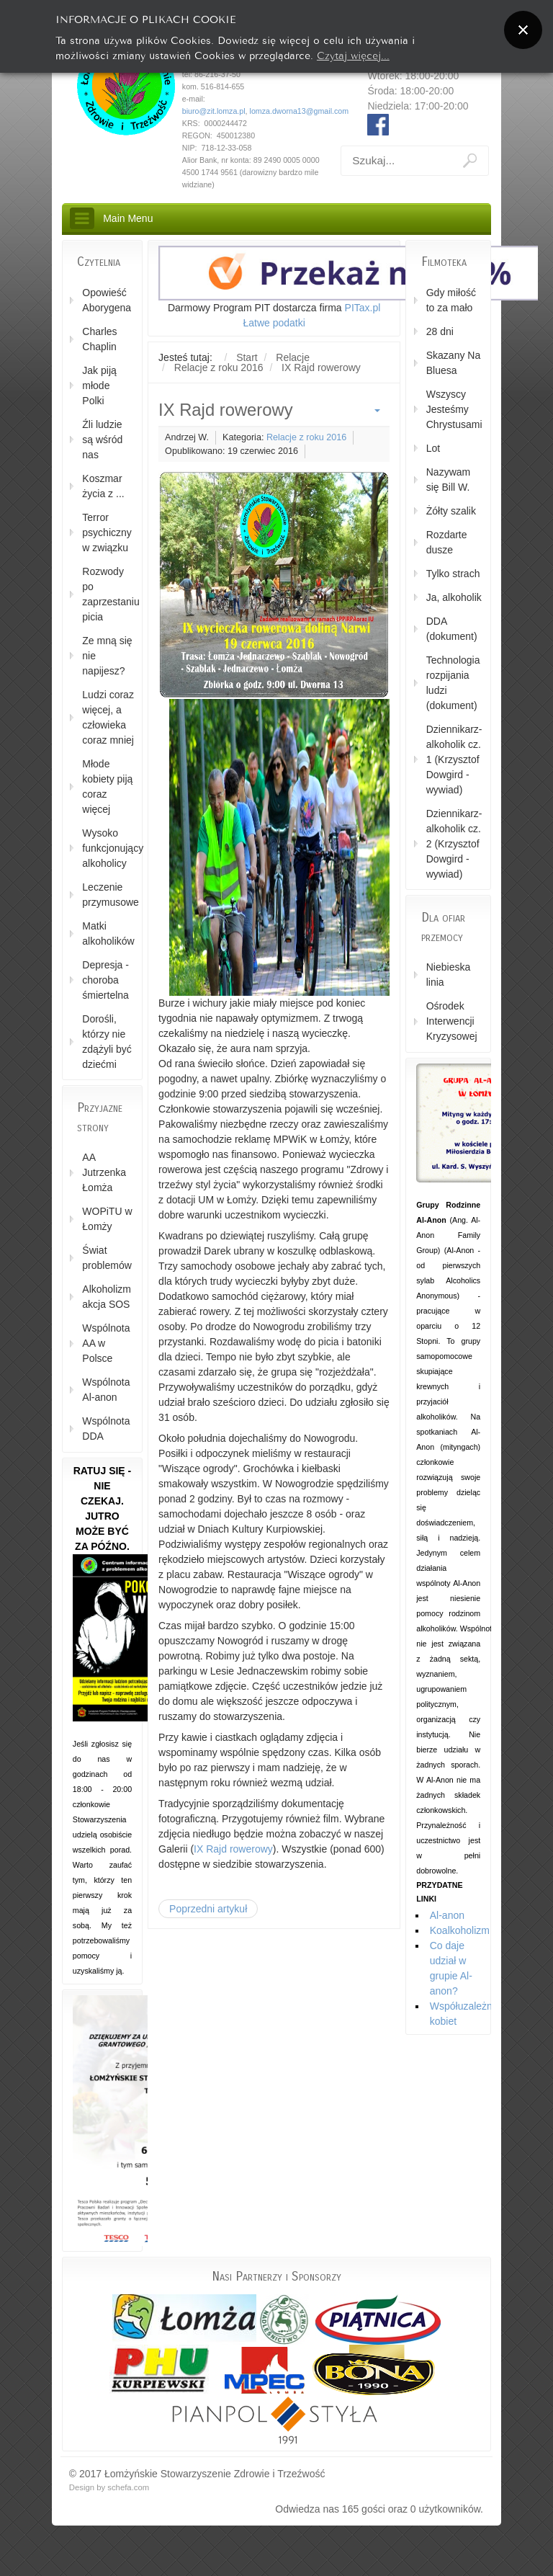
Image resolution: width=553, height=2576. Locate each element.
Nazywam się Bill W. (448, 479)
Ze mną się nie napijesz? (107, 656)
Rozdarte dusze (446, 542)
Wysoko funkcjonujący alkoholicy (108, 848)
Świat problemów (106, 1257)
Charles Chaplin (99, 339)
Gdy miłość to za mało (451, 300)
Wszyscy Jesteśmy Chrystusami (454, 409)
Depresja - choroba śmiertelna (105, 980)
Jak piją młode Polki (99, 385)
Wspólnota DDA (106, 1428)
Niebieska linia (448, 974)
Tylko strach (453, 573)
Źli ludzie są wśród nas (102, 439)
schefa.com (128, 2487)
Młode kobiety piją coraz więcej (107, 786)
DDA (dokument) (451, 628)
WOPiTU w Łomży (107, 1218)
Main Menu (128, 218)
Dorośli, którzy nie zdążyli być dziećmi (106, 1041)
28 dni (440, 331)
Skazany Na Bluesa (453, 362)
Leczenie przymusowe (108, 894)
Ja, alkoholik (454, 597)
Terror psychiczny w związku (106, 532)
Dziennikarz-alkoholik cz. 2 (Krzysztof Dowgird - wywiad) (454, 844)
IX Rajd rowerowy (233, 1849)
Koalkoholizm (460, 1930)
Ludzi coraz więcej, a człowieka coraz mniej (108, 717)
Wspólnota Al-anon (106, 1389)
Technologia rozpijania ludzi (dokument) (453, 682)
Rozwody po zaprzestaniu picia (108, 594)
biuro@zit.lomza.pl (214, 111)
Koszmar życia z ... (103, 486)
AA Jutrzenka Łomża (104, 1172)
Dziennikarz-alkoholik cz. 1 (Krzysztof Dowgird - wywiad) (454, 759)
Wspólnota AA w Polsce (106, 1343)
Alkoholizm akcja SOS (106, 1296)
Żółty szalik (451, 511)
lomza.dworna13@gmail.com (299, 111)
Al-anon (447, 1915)
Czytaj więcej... (353, 54)
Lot (433, 448)
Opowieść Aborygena (106, 300)
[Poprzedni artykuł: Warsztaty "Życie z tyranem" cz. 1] (208, 1908)
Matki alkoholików (108, 933)
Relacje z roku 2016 (306, 437)
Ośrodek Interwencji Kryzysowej (451, 1021)
